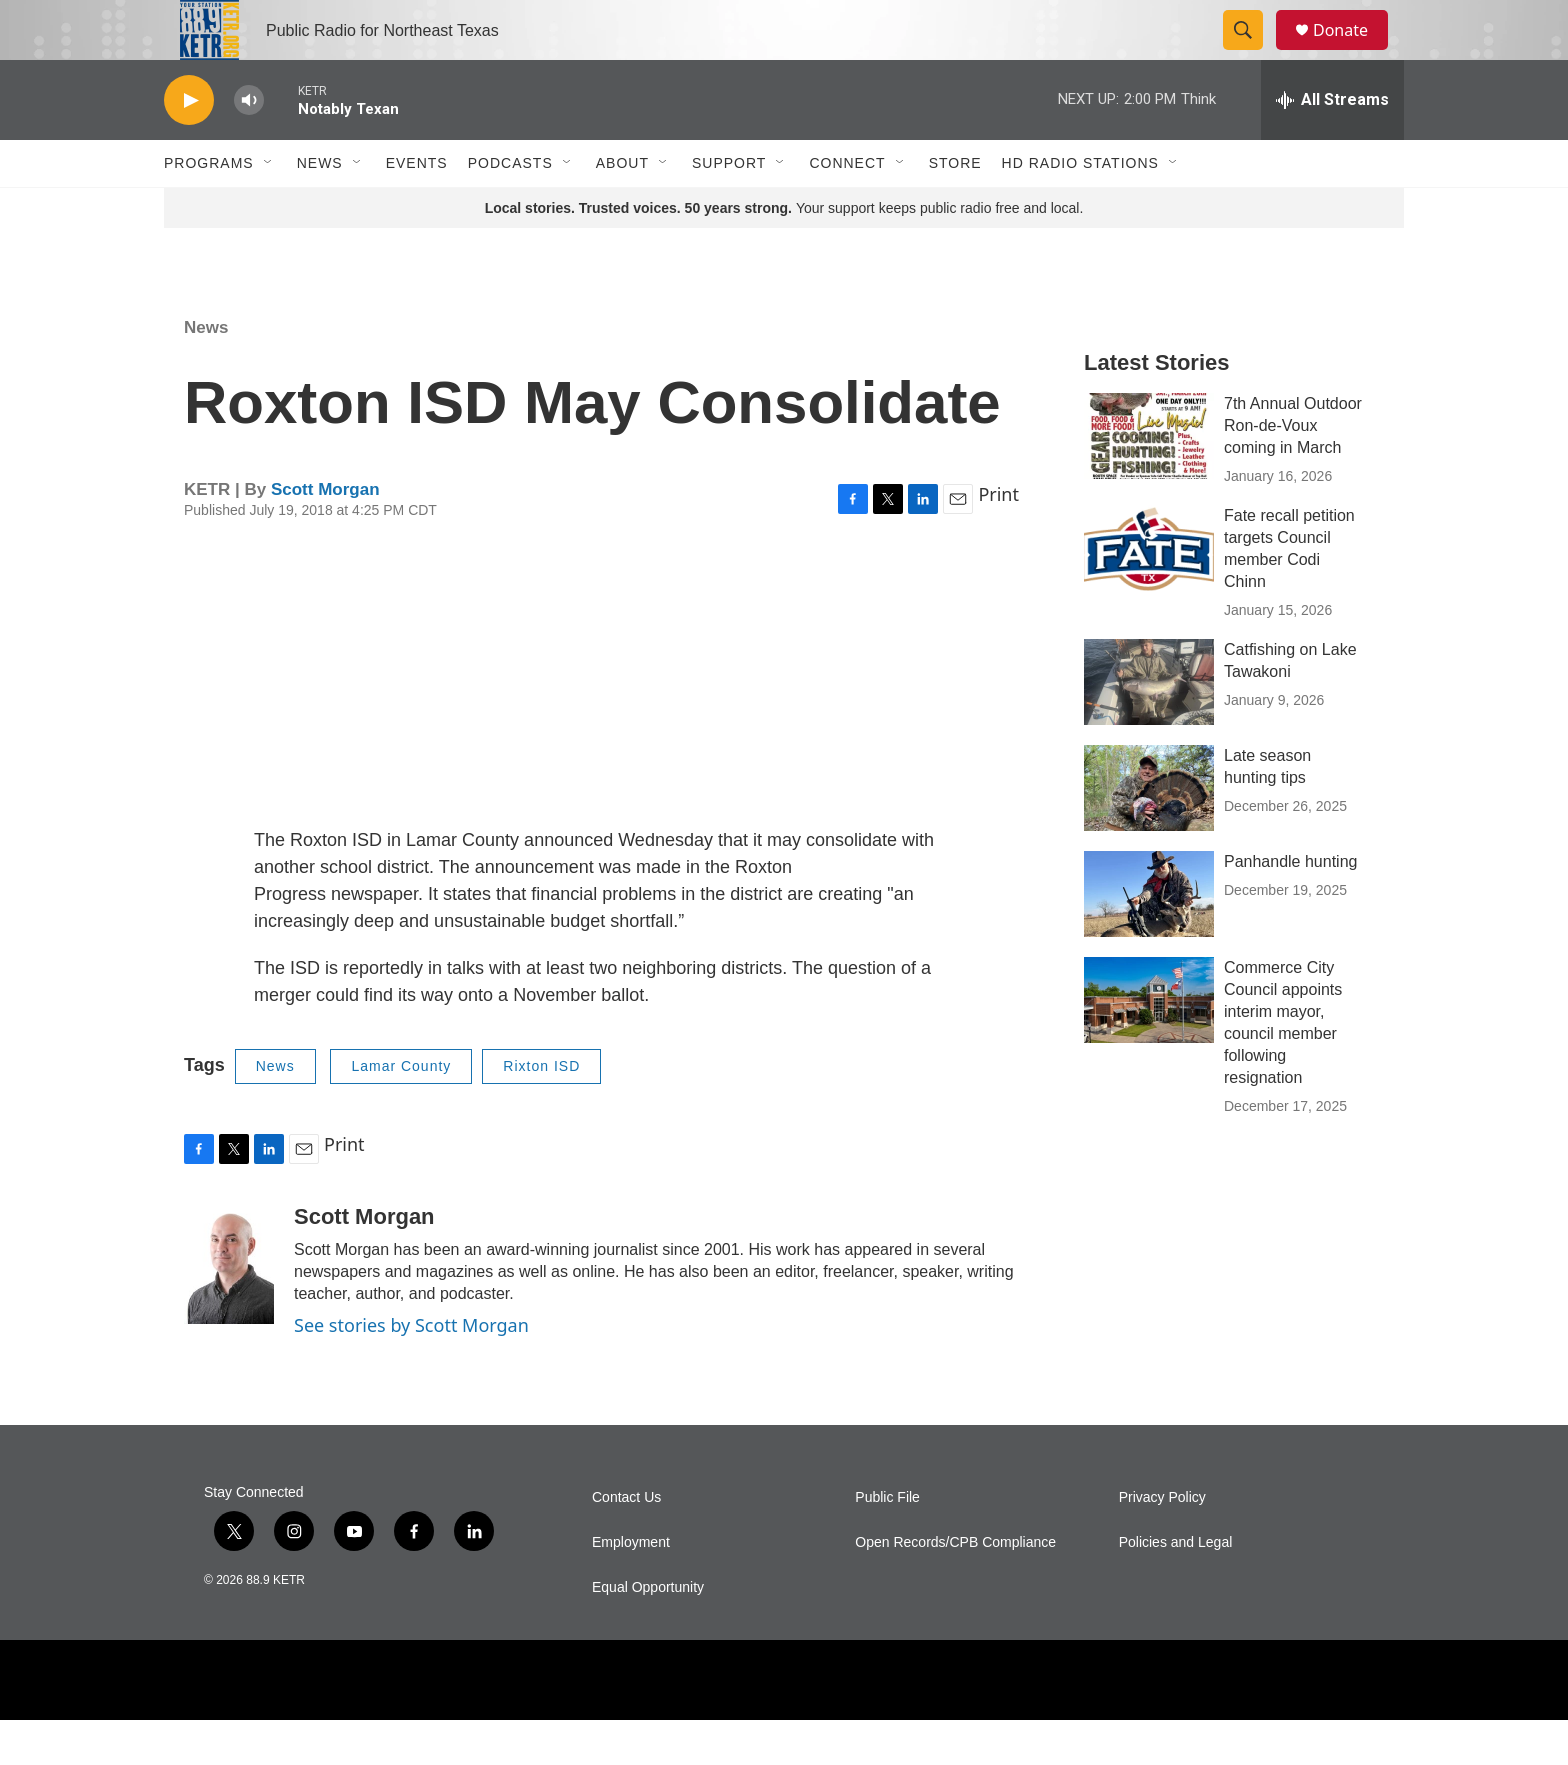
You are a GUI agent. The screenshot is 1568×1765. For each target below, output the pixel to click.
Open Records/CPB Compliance (955, 1587)
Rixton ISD (541, 1111)
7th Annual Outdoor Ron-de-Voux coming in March (1293, 470)
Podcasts (510, 208)
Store (955, 208)
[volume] (249, 145)
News (320, 208)
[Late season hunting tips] (1149, 833)
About (622, 208)
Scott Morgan (325, 534)
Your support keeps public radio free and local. (784, 253)
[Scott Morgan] (229, 1309)
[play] (189, 145)
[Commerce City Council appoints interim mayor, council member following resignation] (1149, 1045)
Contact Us (626, 1542)
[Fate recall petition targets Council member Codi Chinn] (1149, 593)
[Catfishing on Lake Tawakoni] (1149, 727)
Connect (847, 208)
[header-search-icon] (1252, 53)
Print (998, 539)
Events (417, 208)
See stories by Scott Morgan (411, 1370)
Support (729, 208)
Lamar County (401, 1111)
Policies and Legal (1176, 1587)
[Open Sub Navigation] (269, 208)
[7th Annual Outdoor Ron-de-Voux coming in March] (1149, 481)
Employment (631, 1587)
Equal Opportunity (648, 1632)
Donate (1353, 52)
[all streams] (1332, 145)
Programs (209, 208)
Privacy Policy (1162, 1542)
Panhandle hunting (1290, 906)
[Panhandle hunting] (1149, 939)
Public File (887, 1542)
